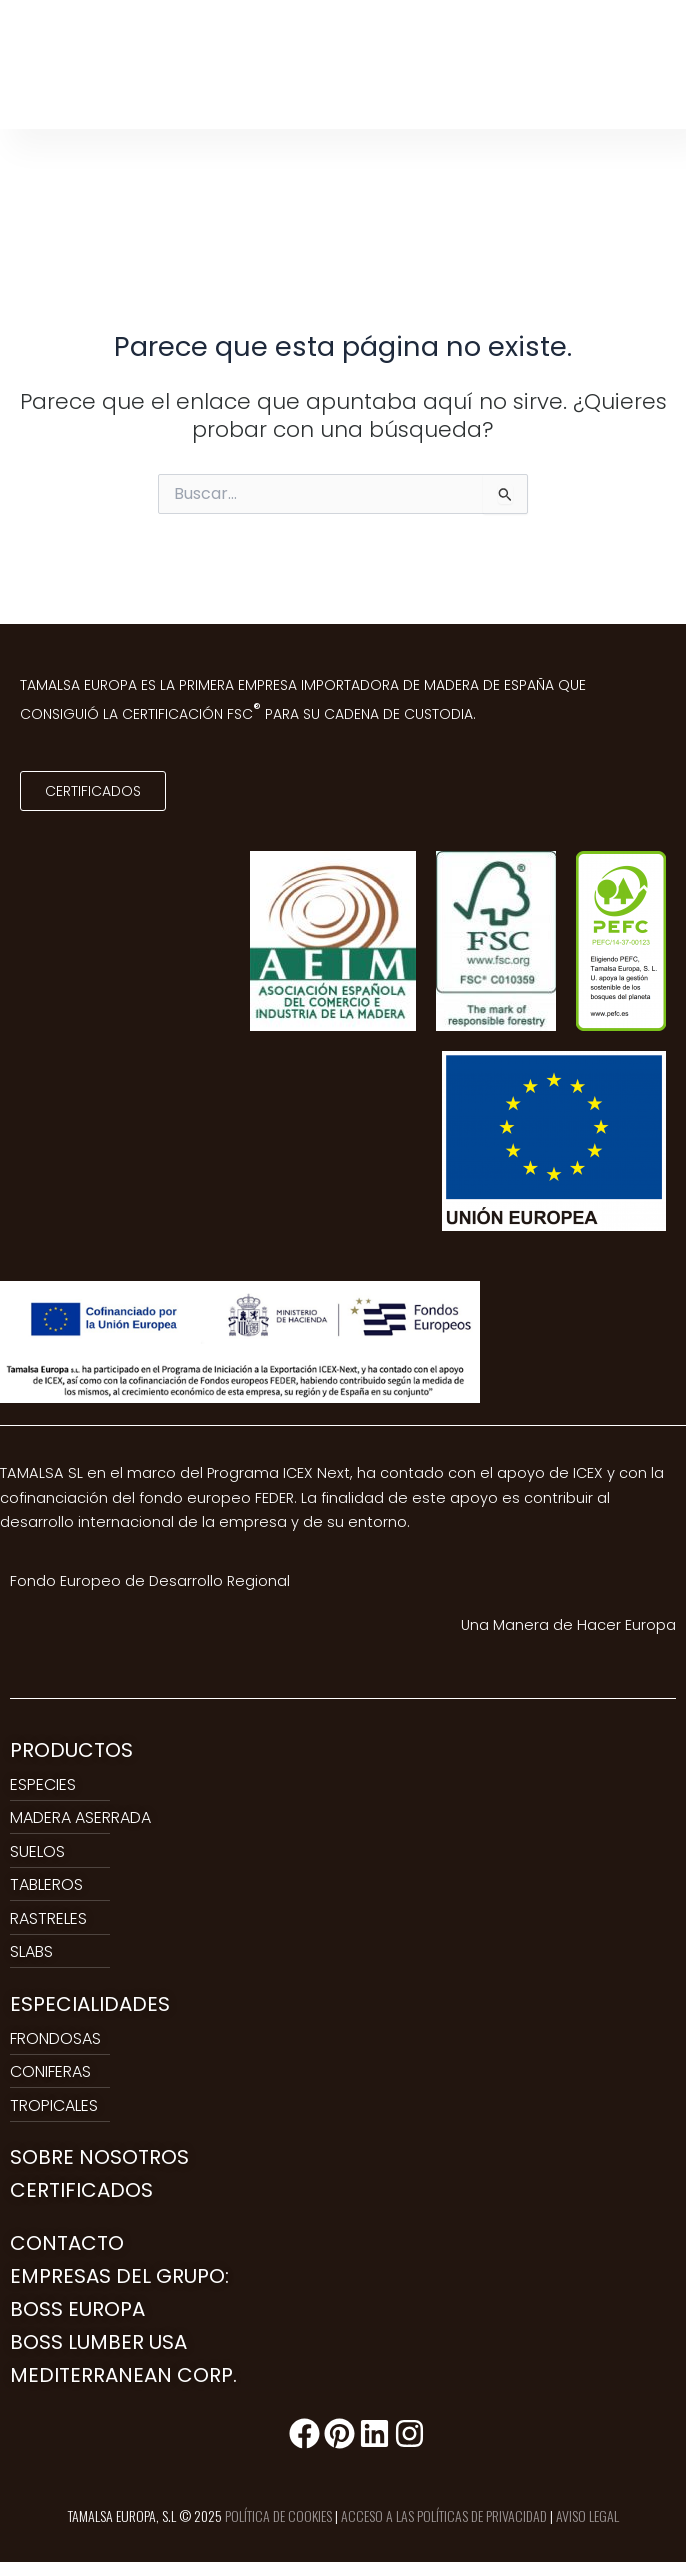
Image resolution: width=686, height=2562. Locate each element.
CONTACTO (67, 2243)
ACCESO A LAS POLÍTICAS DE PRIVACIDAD (444, 2515)
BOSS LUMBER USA (98, 2342)
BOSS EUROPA (77, 2309)
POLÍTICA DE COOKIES (278, 2515)
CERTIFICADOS (81, 2190)
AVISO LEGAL (587, 2515)
